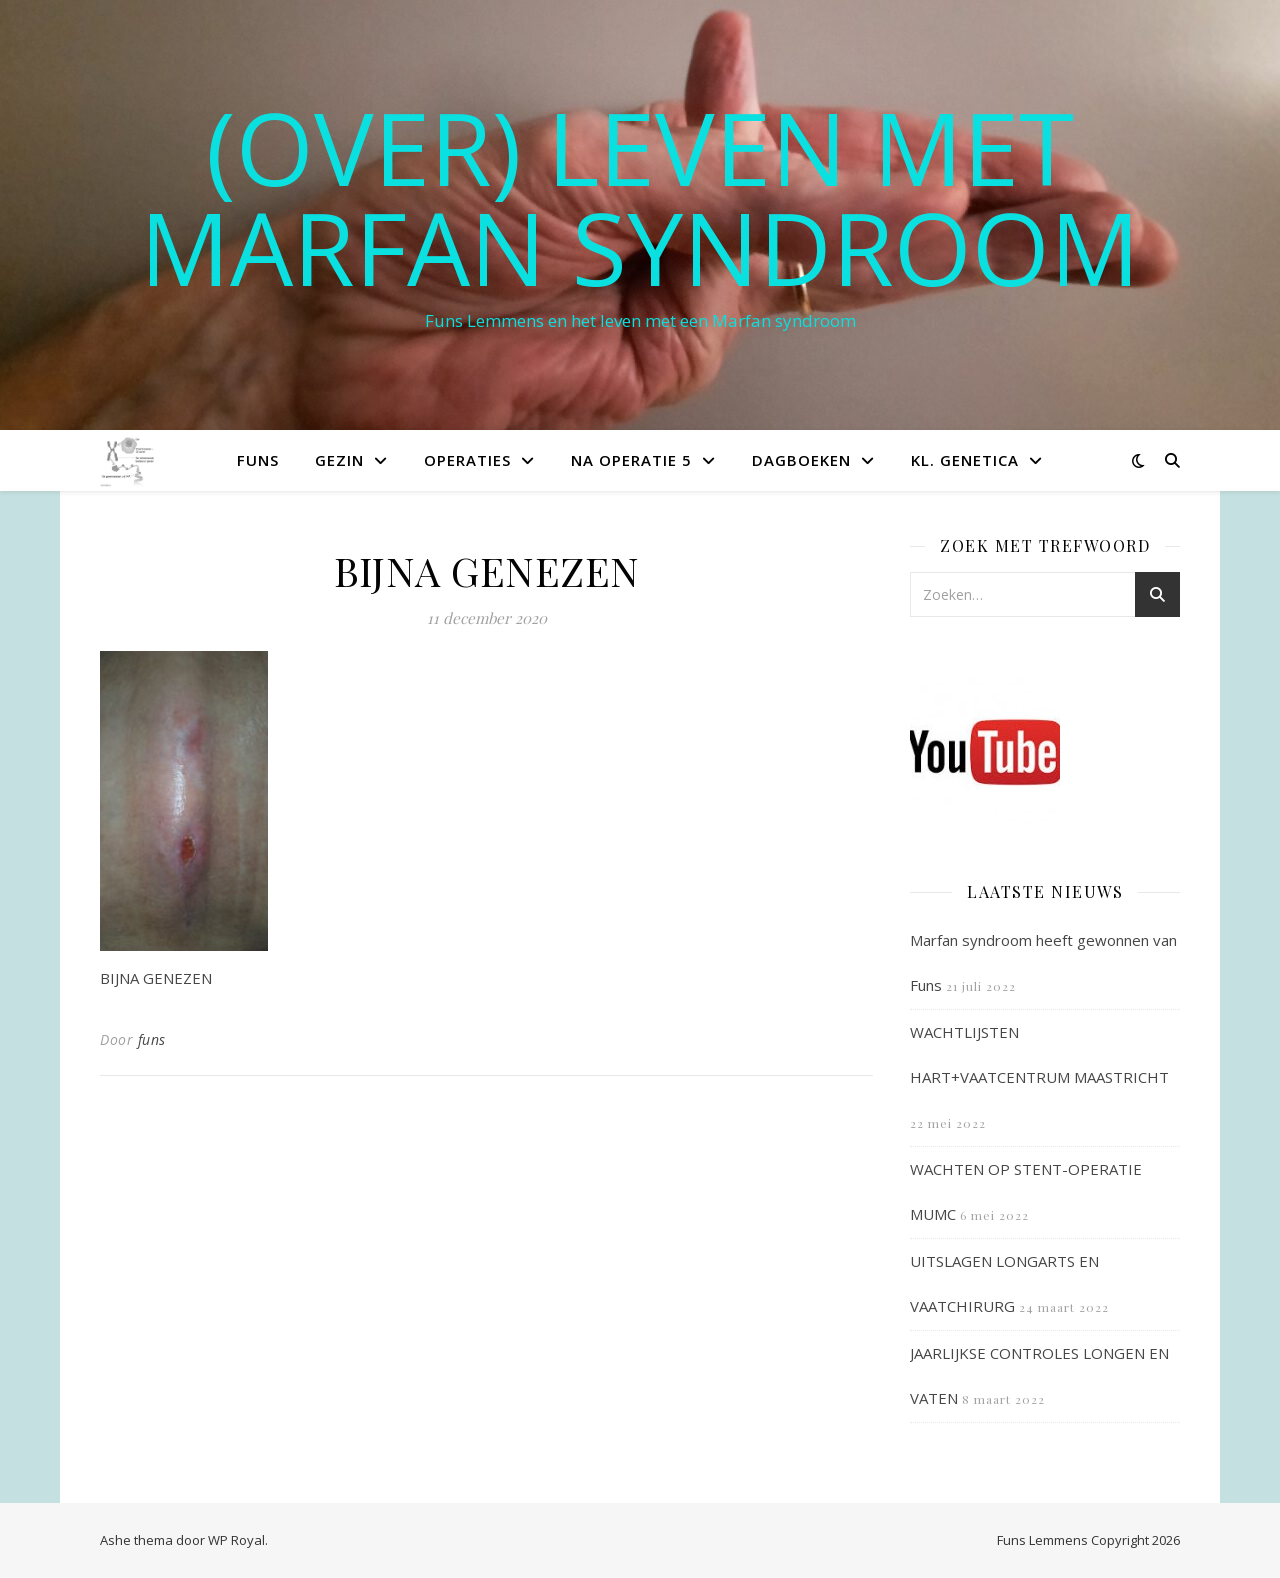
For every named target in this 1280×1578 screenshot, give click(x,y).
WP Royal (236, 1540)
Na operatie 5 (631, 460)
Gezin (339, 460)
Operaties (467, 460)
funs (152, 1039)
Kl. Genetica (965, 460)
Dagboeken (801, 460)
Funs (258, 460)
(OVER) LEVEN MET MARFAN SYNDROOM (640, 197)
